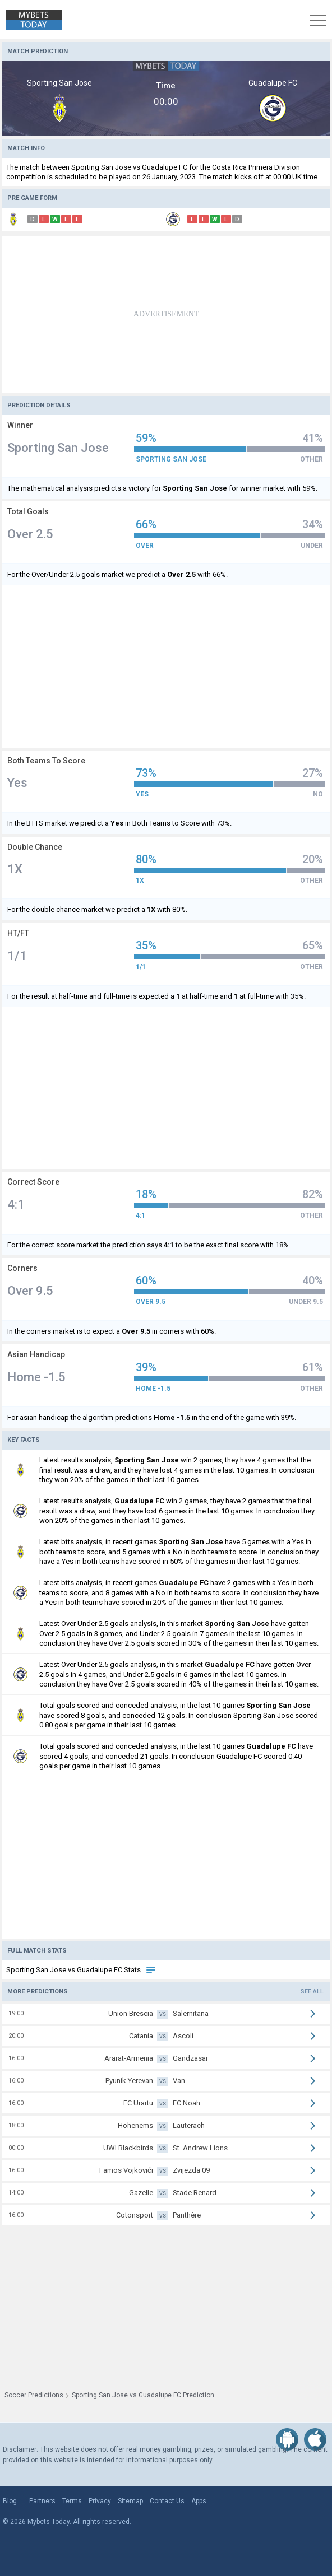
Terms (72, 2501)
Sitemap (130, 2501)
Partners (42, 2501)
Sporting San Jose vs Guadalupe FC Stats (81, 1969)
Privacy (100, 2501)
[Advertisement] (166, 314)
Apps (198, 2501)
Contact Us (167, 2501)
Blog (10, 2501)
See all (312, 1991)
